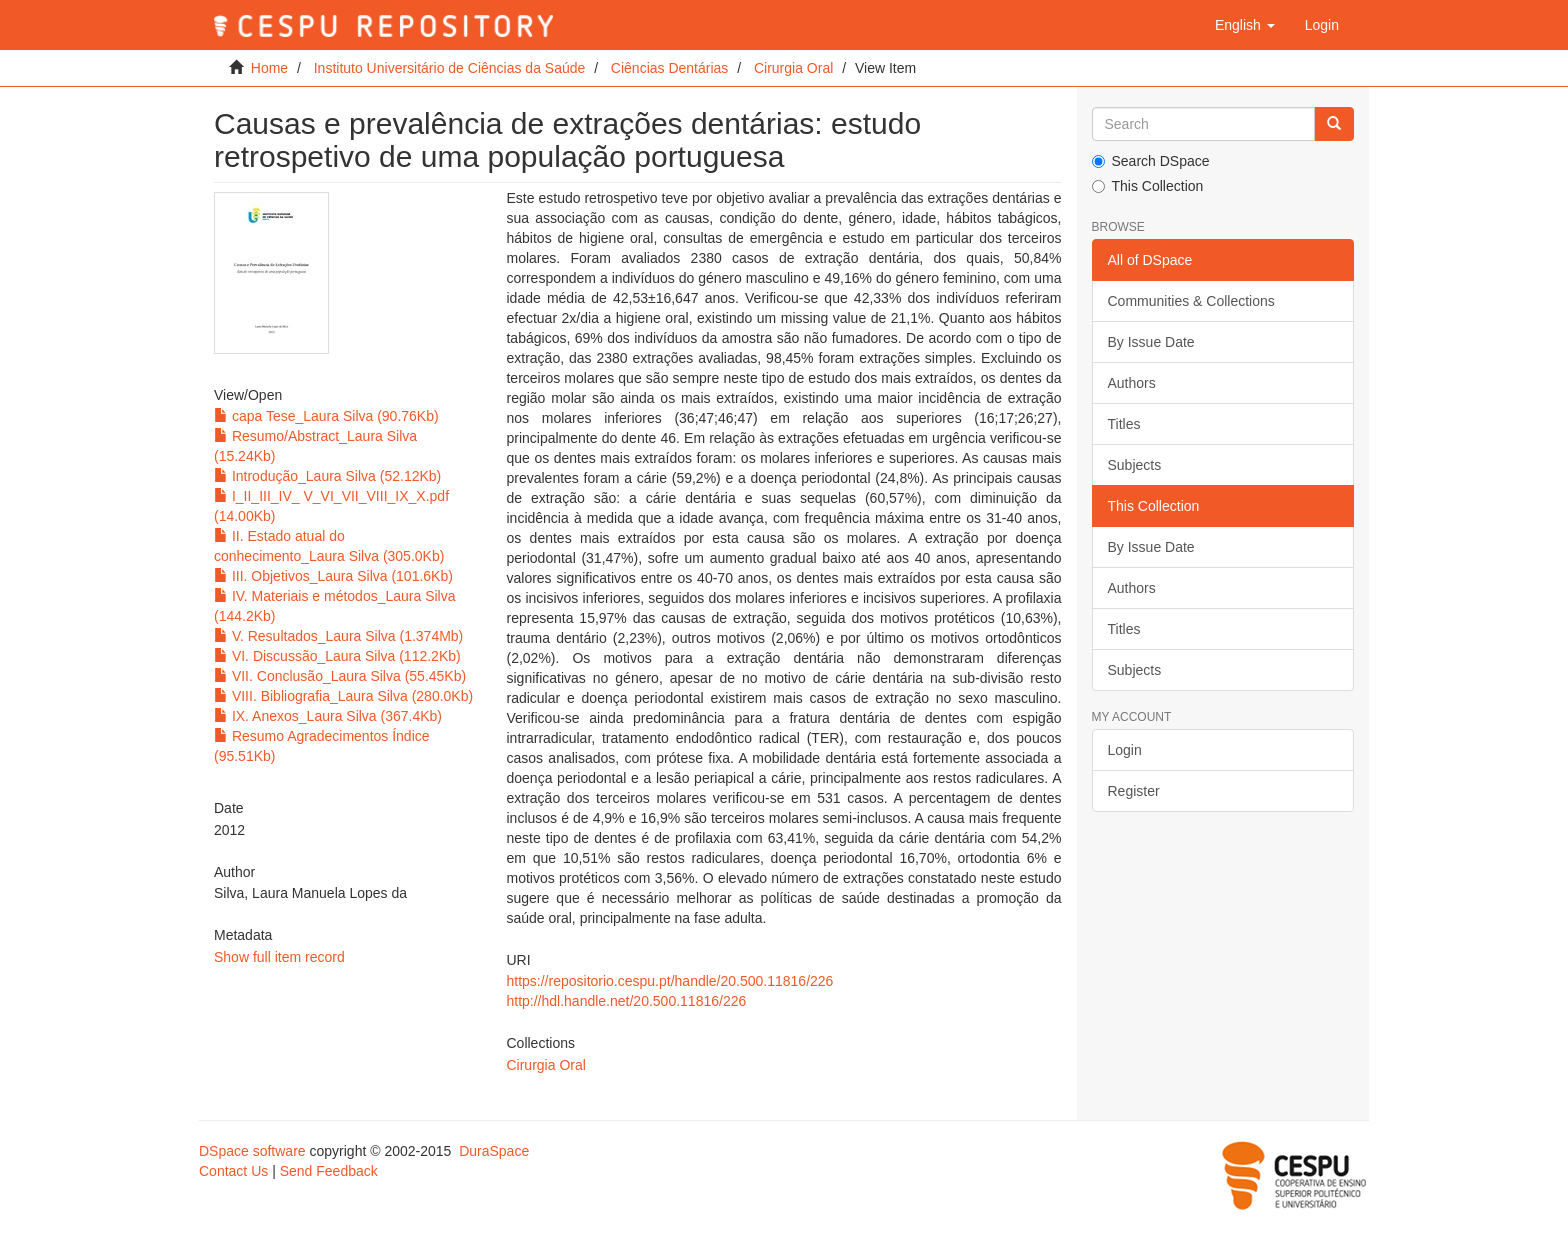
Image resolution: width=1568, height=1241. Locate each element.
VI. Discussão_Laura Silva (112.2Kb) (337, 656)
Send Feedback (329, 1171)
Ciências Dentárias (670, 68)
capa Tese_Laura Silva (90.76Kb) (326, 416)
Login (1125, 750)
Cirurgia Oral (793, 68)
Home (269, 68)
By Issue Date (1151, 342)
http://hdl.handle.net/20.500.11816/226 (626, 1001)
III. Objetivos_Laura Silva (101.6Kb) (333, 576)
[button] (1245, 25)
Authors (1132, 383)
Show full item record (279, 957)
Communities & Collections (1191, 301)
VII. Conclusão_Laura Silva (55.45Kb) (340, 676)
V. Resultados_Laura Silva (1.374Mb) (338, 636)
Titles (1124, 424)
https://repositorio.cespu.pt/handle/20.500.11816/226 (669, 981)
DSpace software (252, 1151)
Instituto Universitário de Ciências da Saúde (450, 68)
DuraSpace (494, 1151)
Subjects (1135, 465)
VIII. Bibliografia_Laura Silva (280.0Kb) (343, 696)
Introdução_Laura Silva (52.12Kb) (327, 476)
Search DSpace (1151, 161)
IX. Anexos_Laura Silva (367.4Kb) (328, 716)
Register (1134, 791)
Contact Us (233, 1171)
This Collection (1148, 186)
